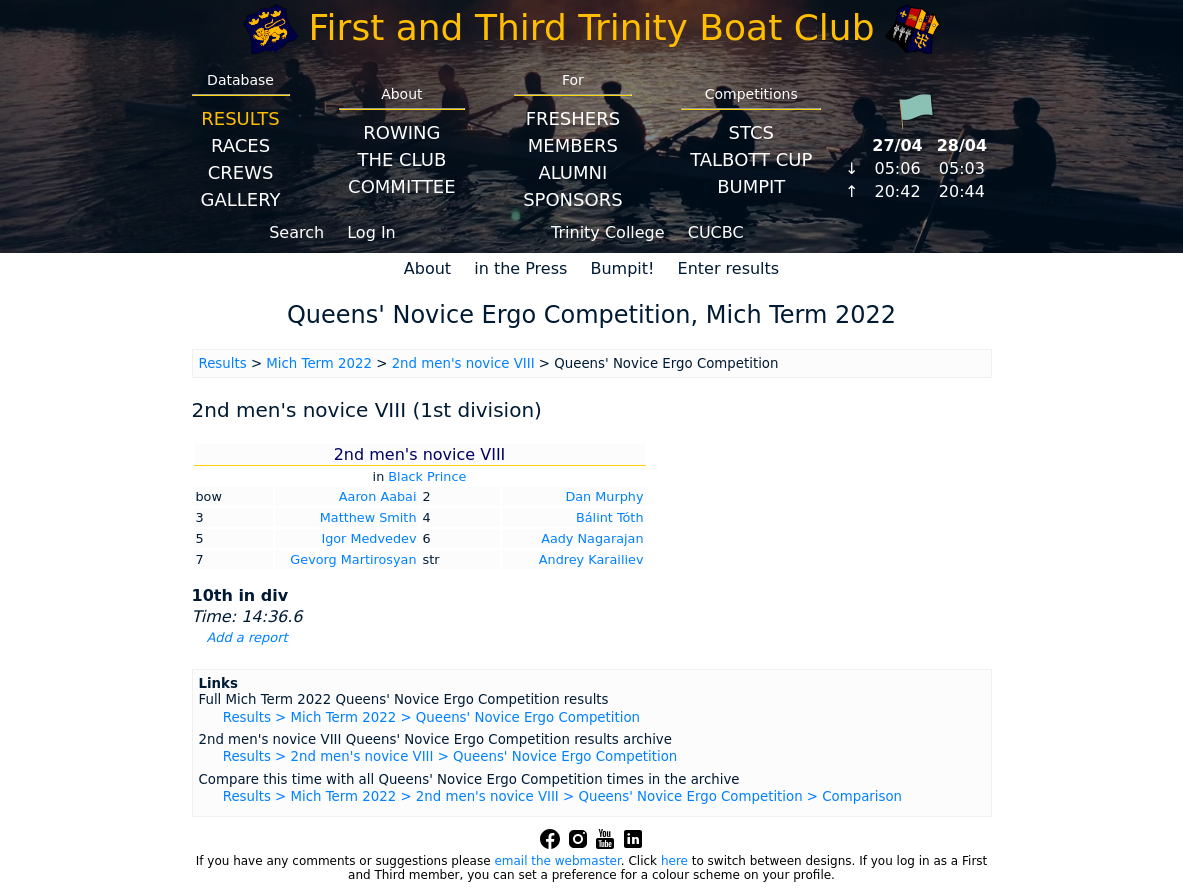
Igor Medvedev (368, 538)
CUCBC (716, 232)
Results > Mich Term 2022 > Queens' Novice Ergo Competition (431, 717)
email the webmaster (557, 861)
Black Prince (427, 476)
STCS (751, 132)
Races (240, 145)
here (674, 861)
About (427, 268)
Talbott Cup (751, 159)
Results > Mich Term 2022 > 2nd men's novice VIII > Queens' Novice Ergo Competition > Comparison (562, 796)
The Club (401, 159)
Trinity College (608, 232)
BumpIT (751, 186)
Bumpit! (622, 268)
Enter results (729, 268)
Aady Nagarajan (592, 538)
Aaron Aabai (378, 496)
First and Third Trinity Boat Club (592, 27)
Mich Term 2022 (319, 363)
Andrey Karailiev (591, 559)
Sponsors (572, 199)
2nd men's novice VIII (463, 363)
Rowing (401, 132)
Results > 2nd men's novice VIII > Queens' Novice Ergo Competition (450, 756)
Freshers (573, 118)
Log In (371, 232)
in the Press (520, 268)
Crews (241, 172)
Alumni (572, 172)
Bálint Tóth (610, 517)
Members (573, 145)
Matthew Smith (368, 517)
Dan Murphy (604, 496)
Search (296, 232)
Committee (402, 186)
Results (240, 118)
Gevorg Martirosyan (353, 559)
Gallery (241, 199)
